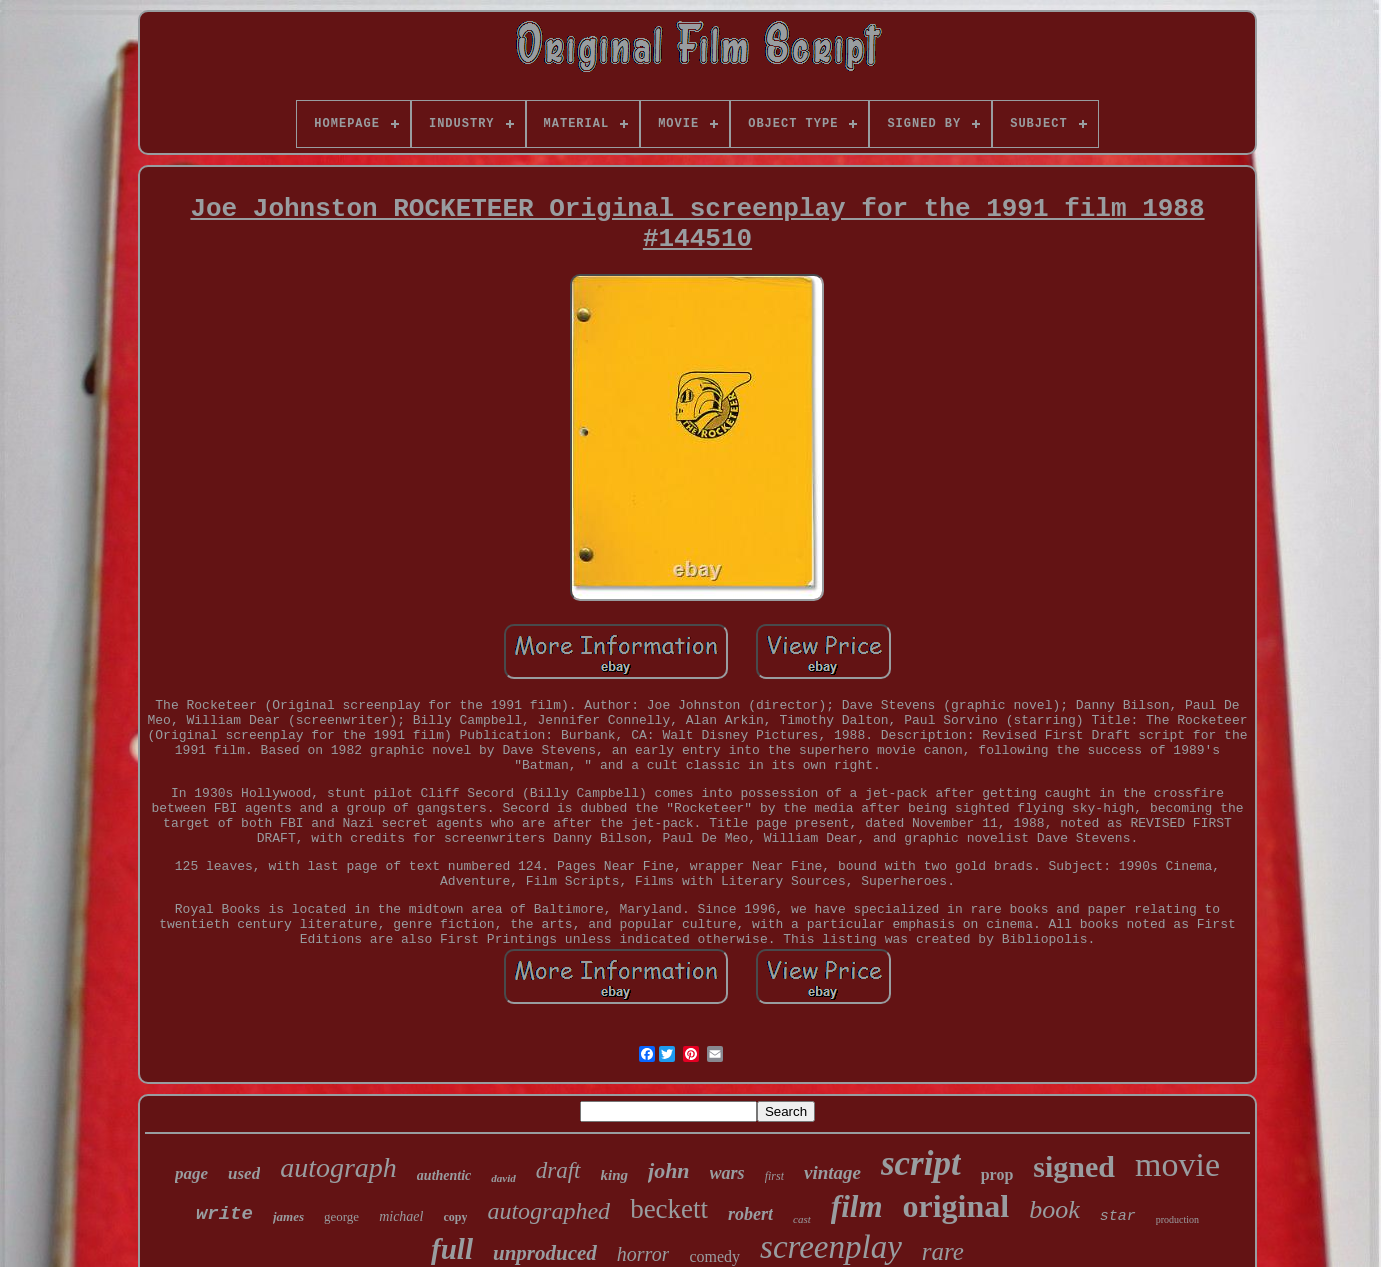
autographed (548, 1211)
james (288, 1216)
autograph (338, 1167)
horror (643, 1254)
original (956, 1206)
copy (455, 1217)
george (341, 1216)
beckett (669, 1209)
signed (1074, 1166)
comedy (714, 1256)
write (224, 1214)
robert (750, 1214)
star (1118, 1216)
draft (558, 1170)
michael (401, 1216)
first (774, 1176)
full (452, 1249)
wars (727, 1173)
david (503, 1178)
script (921, 1163)
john (669, 1170)
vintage (832, 1172)
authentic (444, 1175)
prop (997, 1174)
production (1177, 1219)
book (1054, 1209)
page (191, 1173)
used (244, 1173)
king (615, 1175)
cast (802, 1219)
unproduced (545, 1253)
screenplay (831, 1247)
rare (943, 1251)
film (857, 1206)
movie (1177, 1164)
